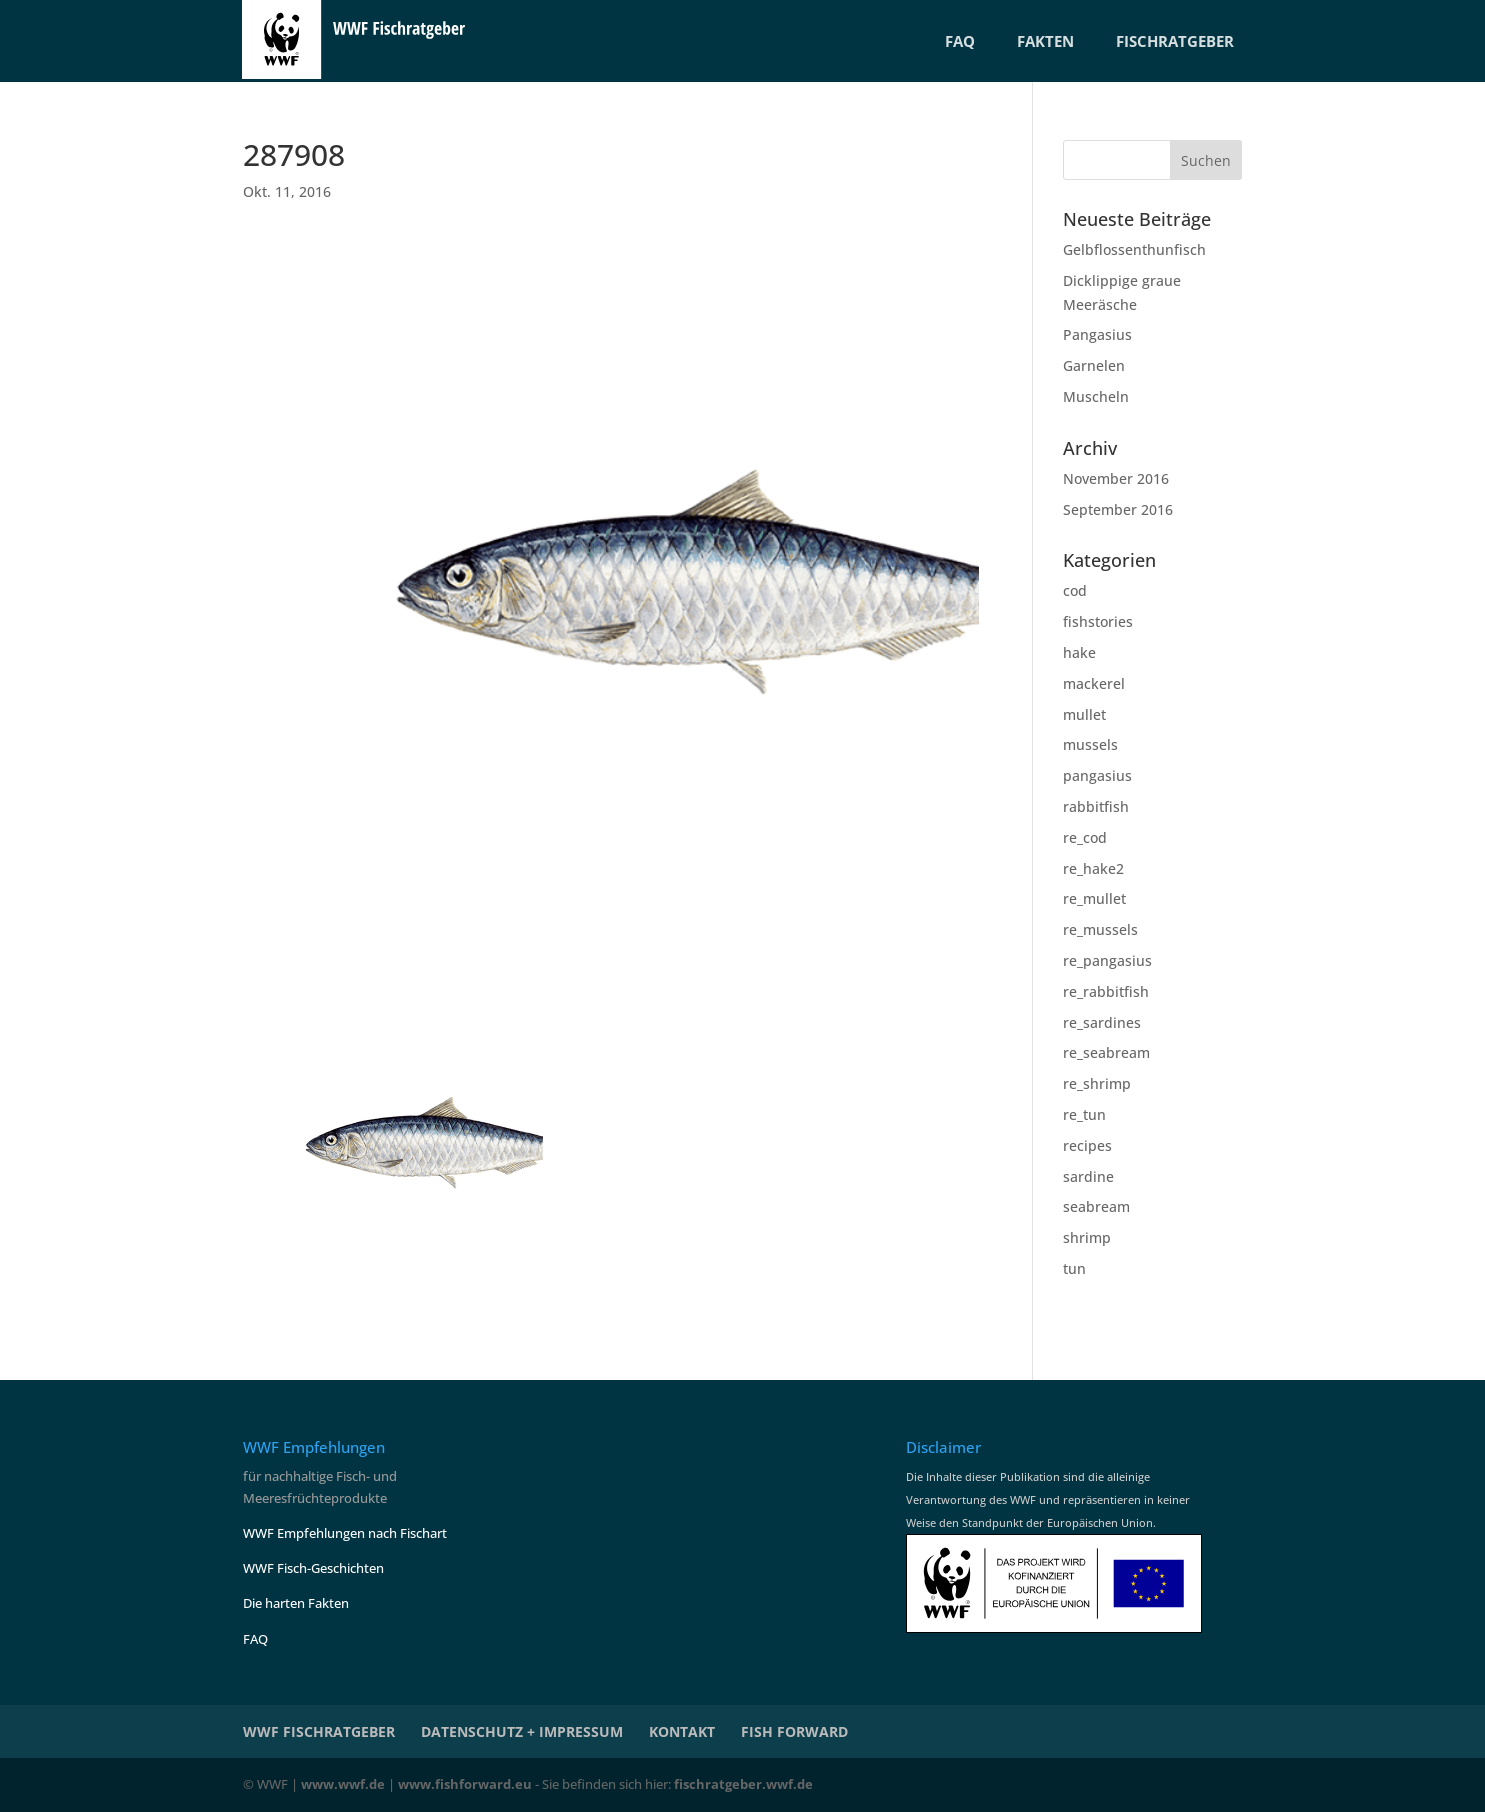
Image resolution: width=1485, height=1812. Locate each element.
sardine (1088, 1176)
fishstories (1098, 621)
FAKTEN (1045, 41)
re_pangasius (1107, 960)
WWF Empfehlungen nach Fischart (345, 1533)
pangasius (1097, 775)
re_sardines (1102, 1022)
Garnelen (1094, 365)
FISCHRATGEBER (1175, 41)
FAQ (960, 41)
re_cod (1085, 837)
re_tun (1084, 1114)
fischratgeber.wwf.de (743, 1784)
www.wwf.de (343, 1784)
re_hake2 (1093, 868)
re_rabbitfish (1106, 991)
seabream (1096, 1206)
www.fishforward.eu (465, 1784)
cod (1075, 590)
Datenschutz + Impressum (522, 1731)
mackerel (1094, 683)
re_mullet (1094, 898)
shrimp (1087, 1237)
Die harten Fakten (296, 1603)
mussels (1090, 744)
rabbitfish (1096, 806)
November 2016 (1116, 478)
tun (1074, 1268)
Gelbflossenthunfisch (1134, 249)
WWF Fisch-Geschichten (313, 1568)
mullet (1084, 714)
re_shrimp (1097, 1083)
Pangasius (1097, 334)
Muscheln (1096, 396)
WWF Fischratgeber (319, 1731)
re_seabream (1106, 1052)
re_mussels (1100, 929)
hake (1079, 652)
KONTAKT (682, 1731)
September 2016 (1118, 509)
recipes (1087, 1145)
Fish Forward (794, 1731)
